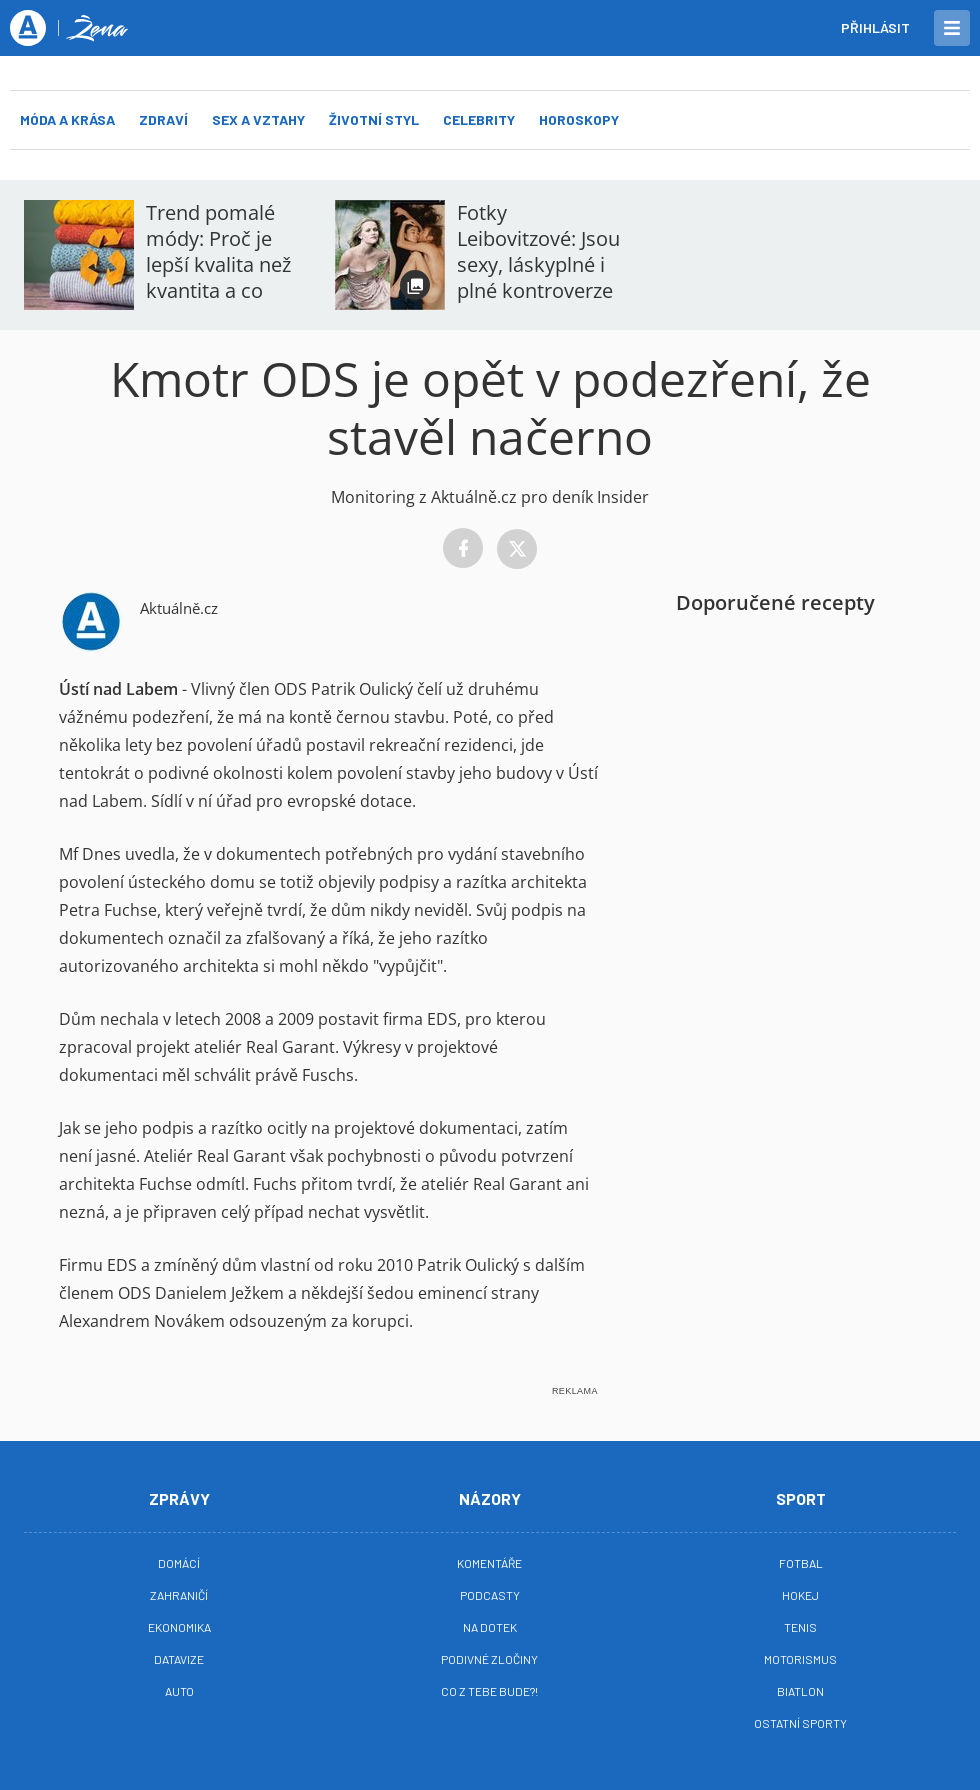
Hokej (800, 1595)
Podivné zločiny (489, 1659)
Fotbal (801, 1563)
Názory (490, 1498)
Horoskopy (579, 119)
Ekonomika (179, 1627)
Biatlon (800, 1691)
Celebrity (479, 119)
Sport (801, 1498)
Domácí (179, 1563)
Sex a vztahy (258, 119)
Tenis (800, 1627)
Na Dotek (490, 1627)
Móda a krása (67, 119)
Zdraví (163, 119)
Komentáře (489, 1563)
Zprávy (179, 1498)
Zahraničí (179, 1595)
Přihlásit (875, 27)
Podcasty (490, 1595)
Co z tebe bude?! (489, 1691)
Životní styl (374, 119)
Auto (179, 1691)
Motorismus (800, 1659)
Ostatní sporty (800, 1723)
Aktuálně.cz (179, 608)
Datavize (179, 1659)
